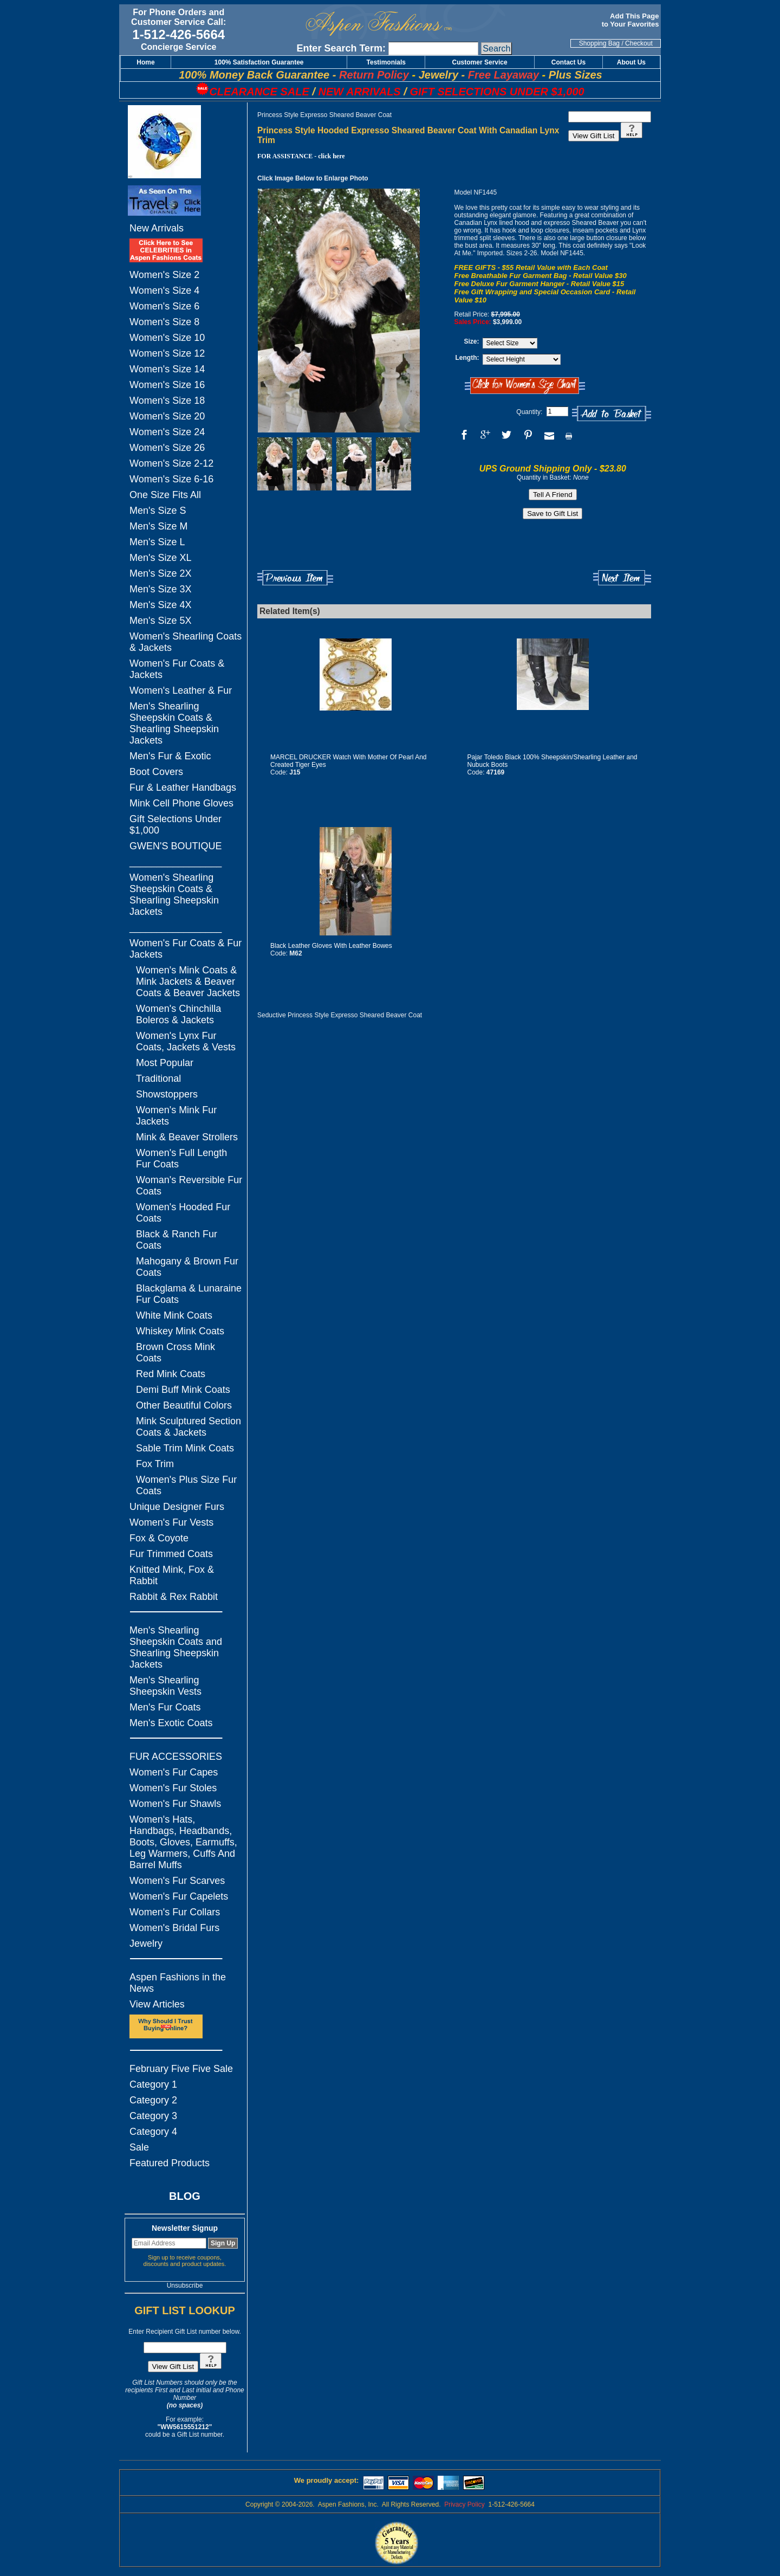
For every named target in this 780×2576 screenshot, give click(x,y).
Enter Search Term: (341, 48)
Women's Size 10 (167, 337)
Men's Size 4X (160, 604)
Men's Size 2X (160, 573)
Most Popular (164, 1062)
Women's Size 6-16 (171, 479)
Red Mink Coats (170, 1373)
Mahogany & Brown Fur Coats (187, 1267)
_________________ (175, 861)
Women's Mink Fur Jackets (176, 1116)
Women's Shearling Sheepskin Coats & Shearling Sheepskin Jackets (174, 894)
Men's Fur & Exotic (170, 756)
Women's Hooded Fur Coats (183, 1213)
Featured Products (169, 2163)
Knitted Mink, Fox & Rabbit (171, 1575)
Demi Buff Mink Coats (183, 1389)
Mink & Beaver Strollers (187, 1137)
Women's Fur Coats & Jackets (176, 669)
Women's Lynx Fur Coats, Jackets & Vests (186, 1041)
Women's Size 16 (167, 384)
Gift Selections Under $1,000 (175, 825)
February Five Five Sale (181, 2068)
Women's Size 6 (164, 306)
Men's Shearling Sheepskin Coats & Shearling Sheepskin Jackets (174, 723)
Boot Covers (156, 771)
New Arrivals (156, 228)
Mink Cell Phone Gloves (181, 803)
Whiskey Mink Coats (180, 1331)
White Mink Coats (174, 1315)
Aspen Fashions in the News (177, 1983)
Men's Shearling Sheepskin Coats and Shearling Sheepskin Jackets (175, 1647)
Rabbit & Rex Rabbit (173, 1596)
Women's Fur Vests (171, 1522)
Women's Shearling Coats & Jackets (185, 642)
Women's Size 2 (164, 274)
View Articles (157, 2004)
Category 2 (153, 2100)
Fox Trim (155, 1463)
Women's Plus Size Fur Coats (186, 1485)
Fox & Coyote (158, 1538)
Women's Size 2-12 (171, 463)
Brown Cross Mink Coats (175, 1352)
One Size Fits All (165, 494)
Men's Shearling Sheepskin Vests (165, 1686)
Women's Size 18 (167, 400)
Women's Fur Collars (174, 1912)
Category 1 (153, 2084)
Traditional (158, 1078)
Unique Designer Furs (176, 1506)
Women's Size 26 (167, 447)
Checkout (639, 43)
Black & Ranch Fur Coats (176, 1240)
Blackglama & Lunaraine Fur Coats (189, 1294)
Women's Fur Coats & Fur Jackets (185, 949)
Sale (139, 2147)
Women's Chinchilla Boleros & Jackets (178, 1014)
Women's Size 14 (167, 369)
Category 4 (153, 2131)
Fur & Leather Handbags (182, 787)
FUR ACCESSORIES (175, 1756)
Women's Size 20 (167, 416)
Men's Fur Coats (164, 1707)
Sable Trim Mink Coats (185, 1448)
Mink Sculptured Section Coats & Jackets (188, 1427)
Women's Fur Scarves (177, 1880)
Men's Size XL (160, 557)
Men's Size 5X (160, 620)
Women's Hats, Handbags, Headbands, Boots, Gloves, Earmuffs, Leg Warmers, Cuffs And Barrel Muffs (183, 1842)
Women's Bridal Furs (174, 1927)
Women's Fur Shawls (175, 1803)
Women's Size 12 (167, 353)
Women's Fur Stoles (173, 1788)
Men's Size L (157, 542)
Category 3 (153, 2115)
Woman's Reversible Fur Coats (189, 1185)
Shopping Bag (599, 43)
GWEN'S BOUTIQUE (175, 846)
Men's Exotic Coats (171, 1723)
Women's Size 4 (164, 290)
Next (622, 578)
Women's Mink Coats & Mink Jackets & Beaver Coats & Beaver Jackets (188, 981)
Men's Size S (157, 510)
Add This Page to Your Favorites (631, 20)
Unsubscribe (185, 2285)
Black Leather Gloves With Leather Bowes (331, 946)
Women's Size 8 (164, 322)
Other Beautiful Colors (184, 1405)
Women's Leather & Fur (180, 690)
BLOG (184, 2196)
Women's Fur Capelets (178, 1896)
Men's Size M (158, 526)
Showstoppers (167, 1094)
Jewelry (145, 1943)
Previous (295, 578)
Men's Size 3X (160, 589)
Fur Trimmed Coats (171, 1553)
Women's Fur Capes (173, 1772)
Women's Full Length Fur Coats (181, 1158)
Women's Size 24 (167, 432)
